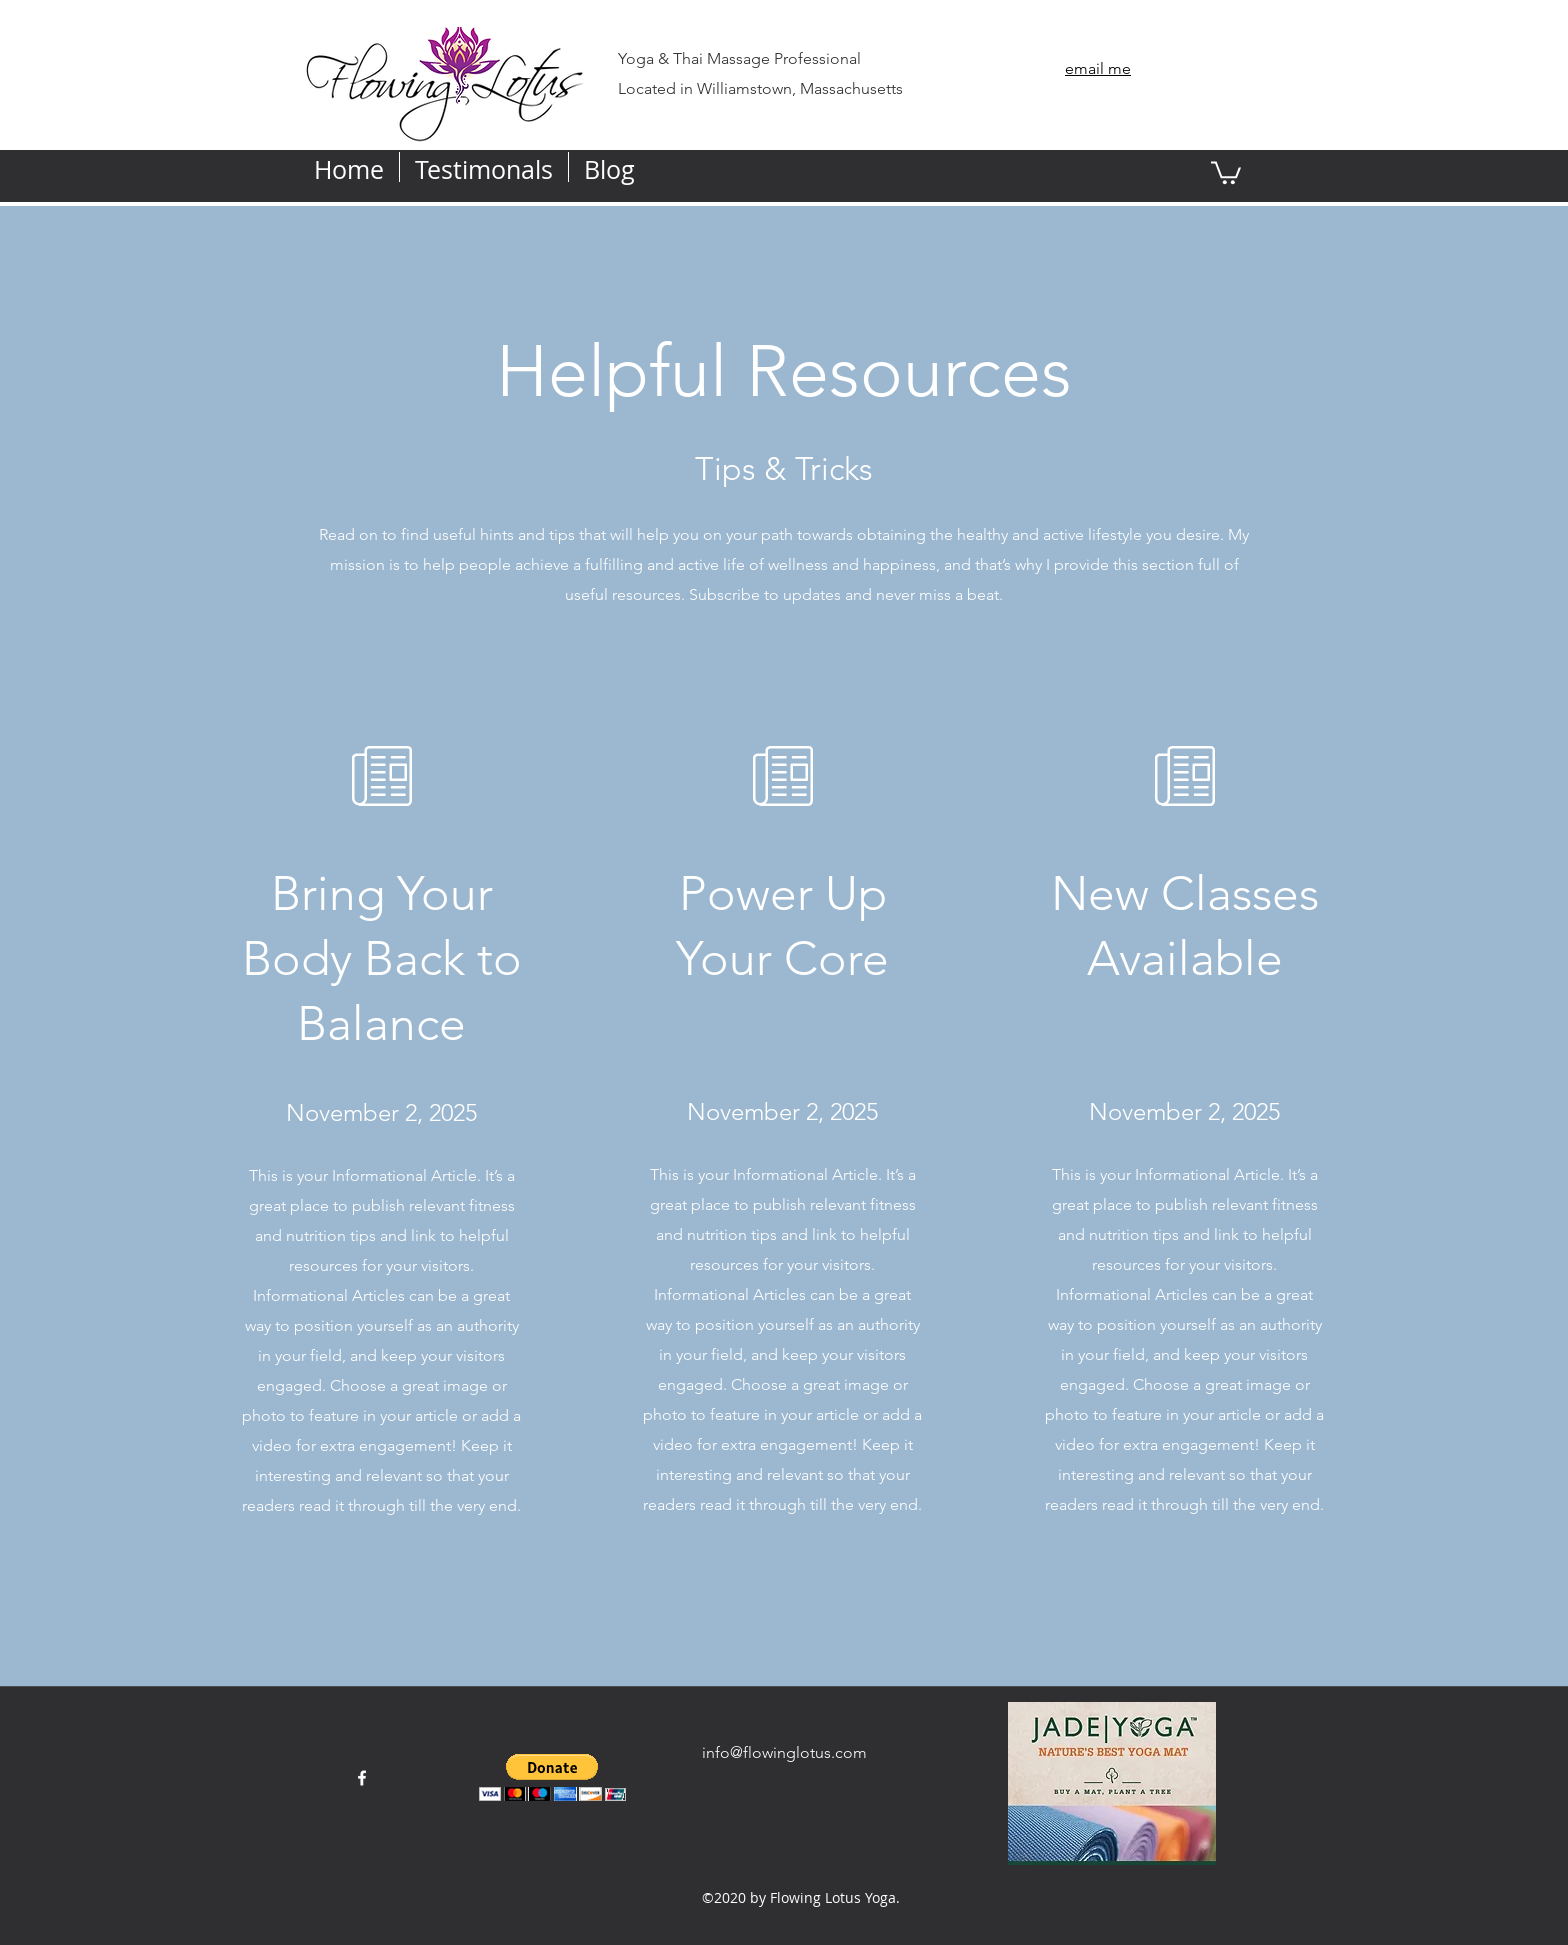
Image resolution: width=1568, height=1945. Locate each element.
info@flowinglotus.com (784, 1752)
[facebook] (1220, 94)
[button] (1226, 171)
